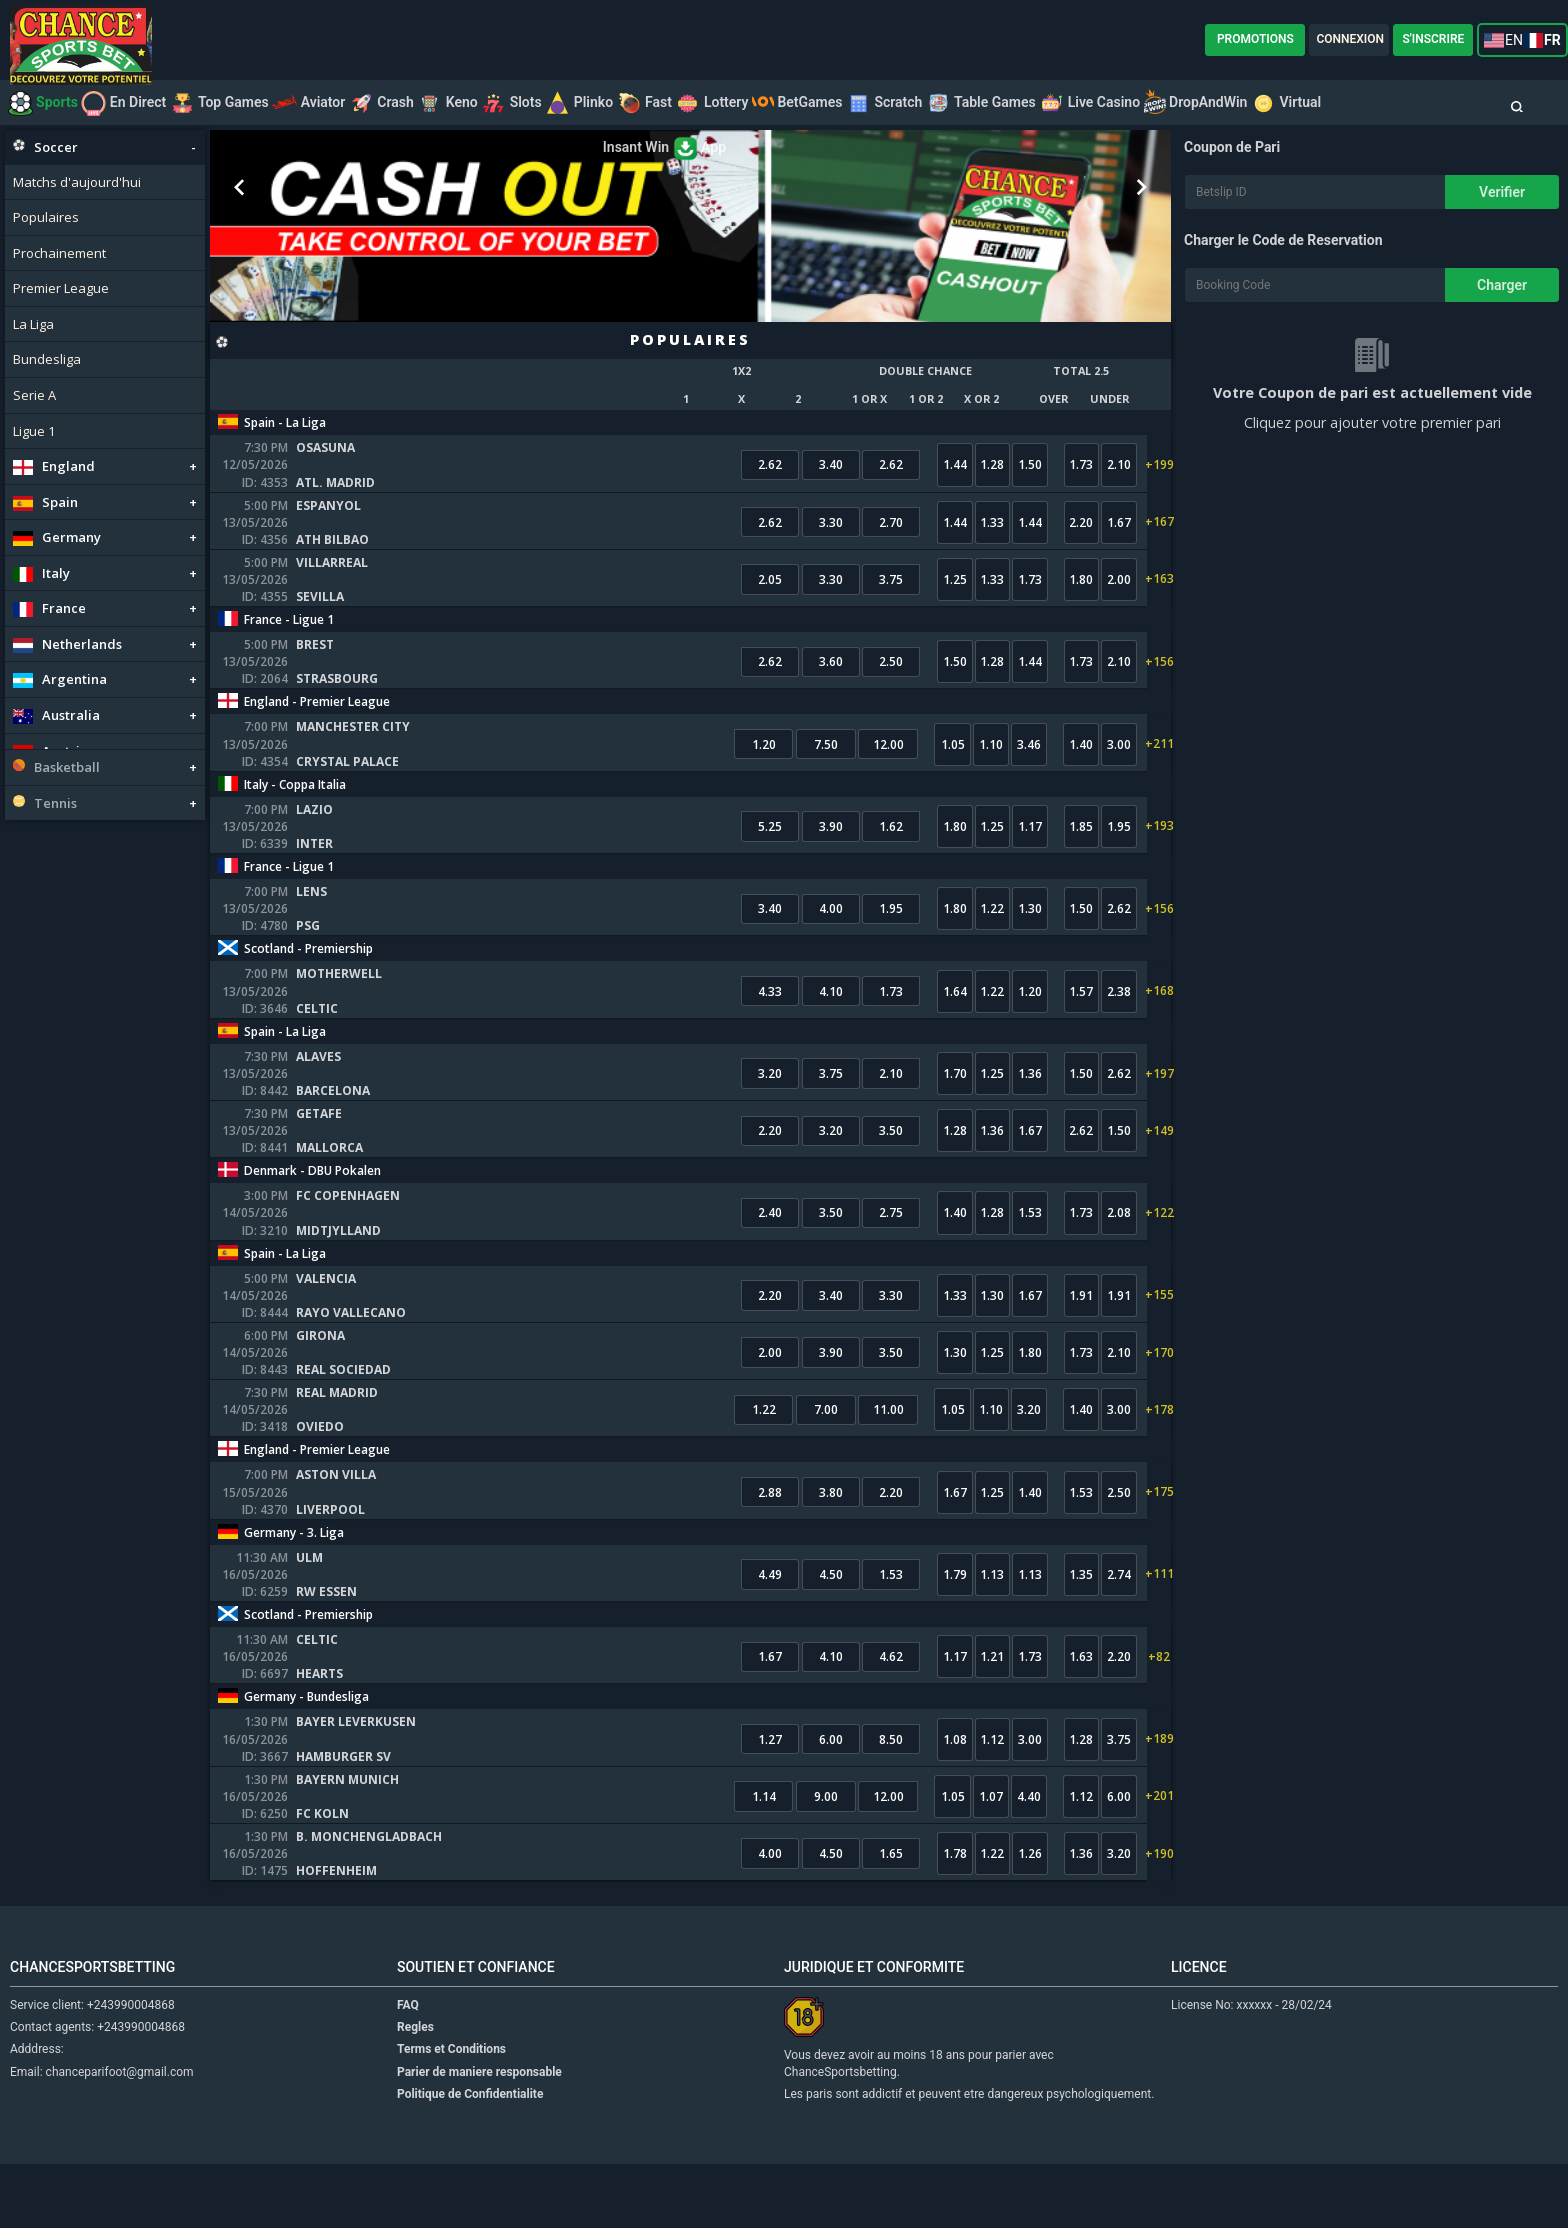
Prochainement (59, 253)
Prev (240, 188)
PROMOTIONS (1255, 39)
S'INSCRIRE (1433, 39)
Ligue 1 (34, 431)
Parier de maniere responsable (479, 2136)
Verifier (1502, 192)
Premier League (61, 288)
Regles (415, 2092)
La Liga (33, 324)
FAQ (408, 2069)
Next (1141, 188)
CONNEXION (1350, 39)
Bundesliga (47, 359)
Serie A (34, 395)
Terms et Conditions (451, 2114)
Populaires (46, 217)
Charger (1502, 285)
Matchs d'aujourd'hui (77, 182)
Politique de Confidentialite (470, 2158)
